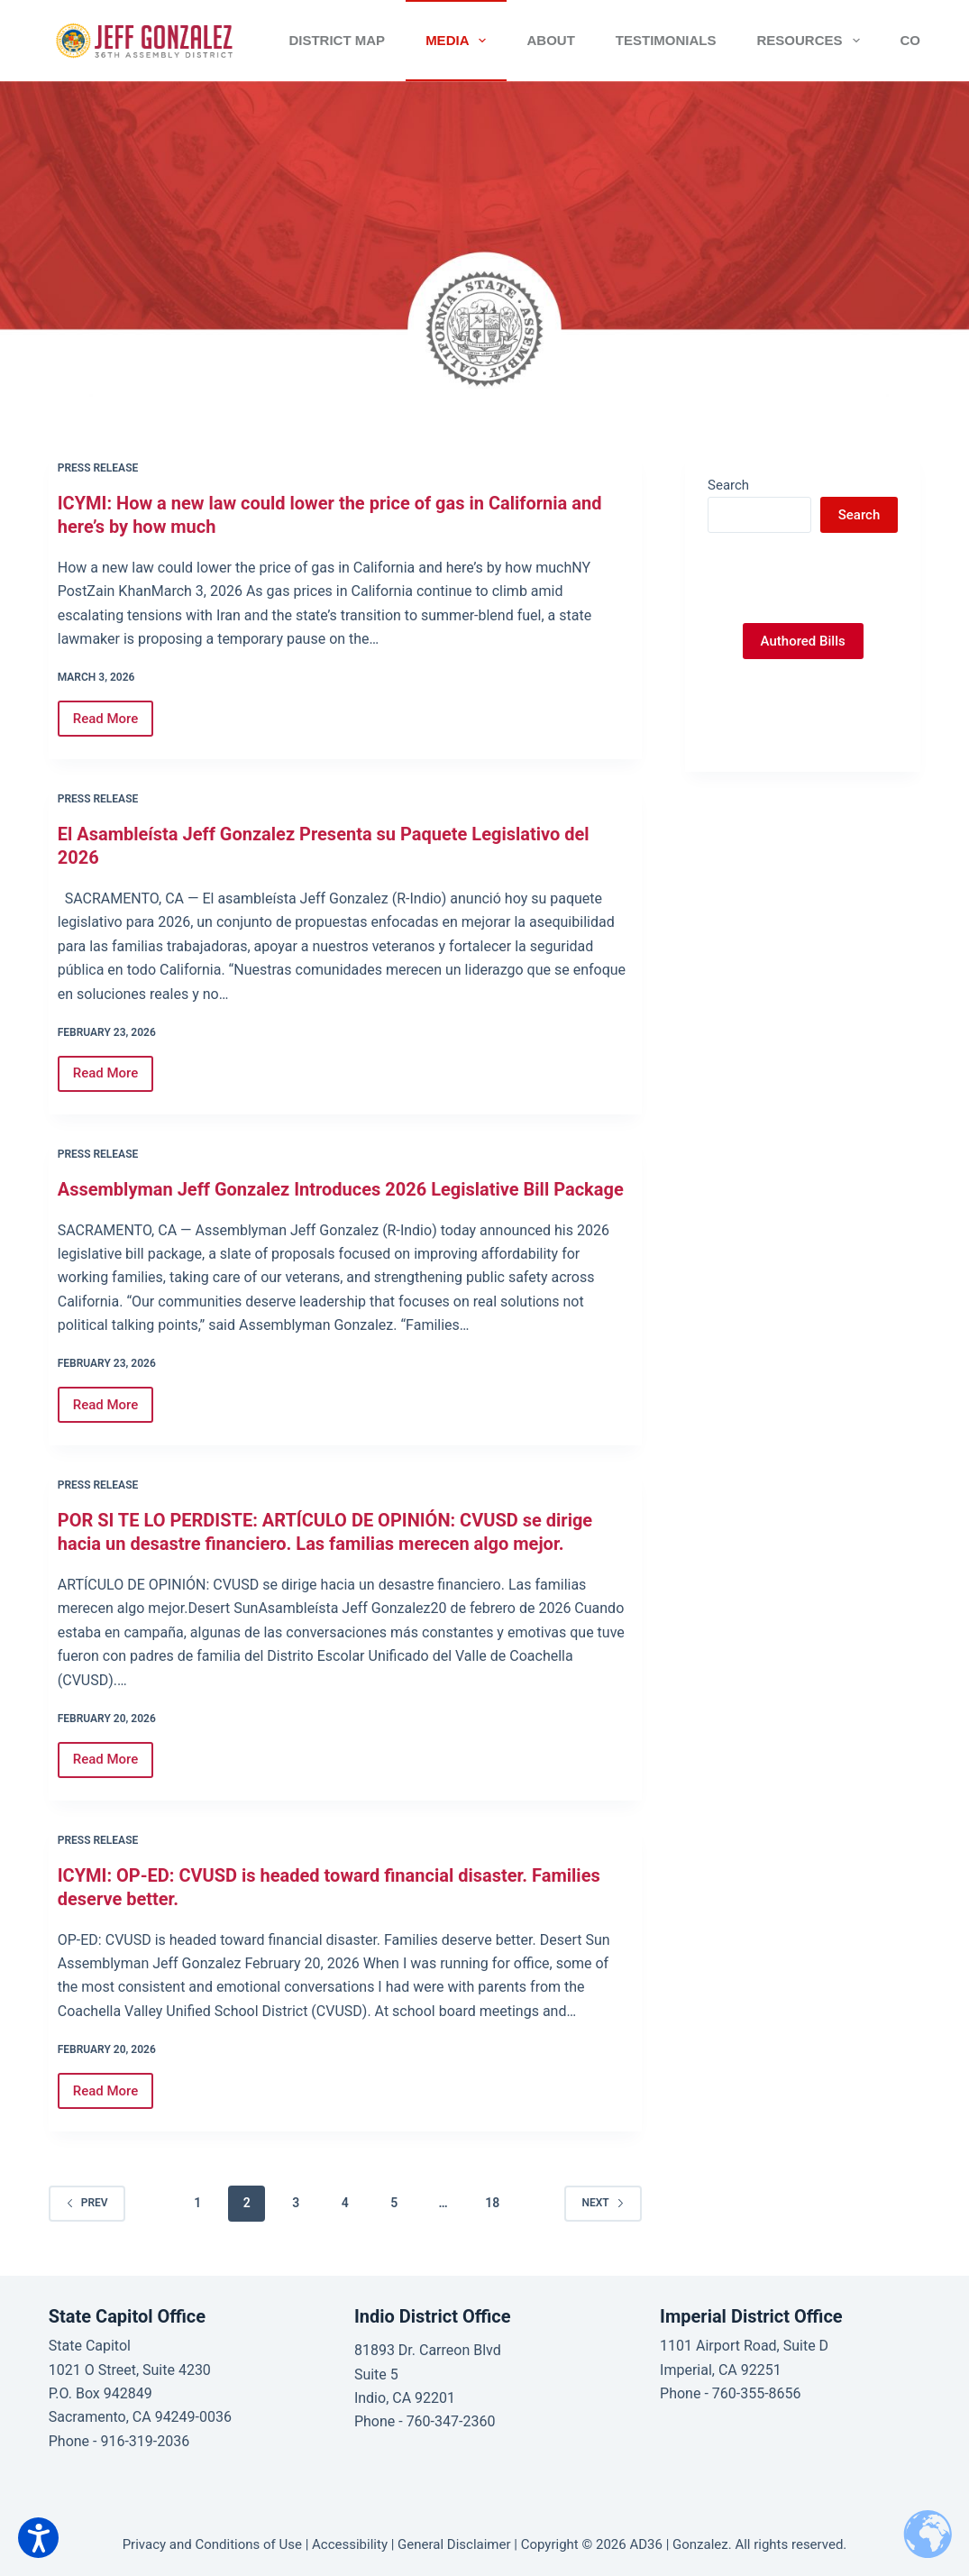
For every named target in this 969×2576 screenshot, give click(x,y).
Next (602, 2202)
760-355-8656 (756, 2393)
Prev (87, 2202)
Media (459, 40)
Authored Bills (803, 641)
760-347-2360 (451, 2421)
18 (492, 2203)
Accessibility (350, 2544)
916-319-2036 (144, 2441)
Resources (811, 40)
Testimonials (666, 40)
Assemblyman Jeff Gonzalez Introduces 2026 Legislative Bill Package (341, 1189)
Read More (113, 723)
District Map (336, 40)
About (550, 40)
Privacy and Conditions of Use (212, 2544)
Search (728, 485)
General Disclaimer (454, 2544)
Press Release (98, 468)
